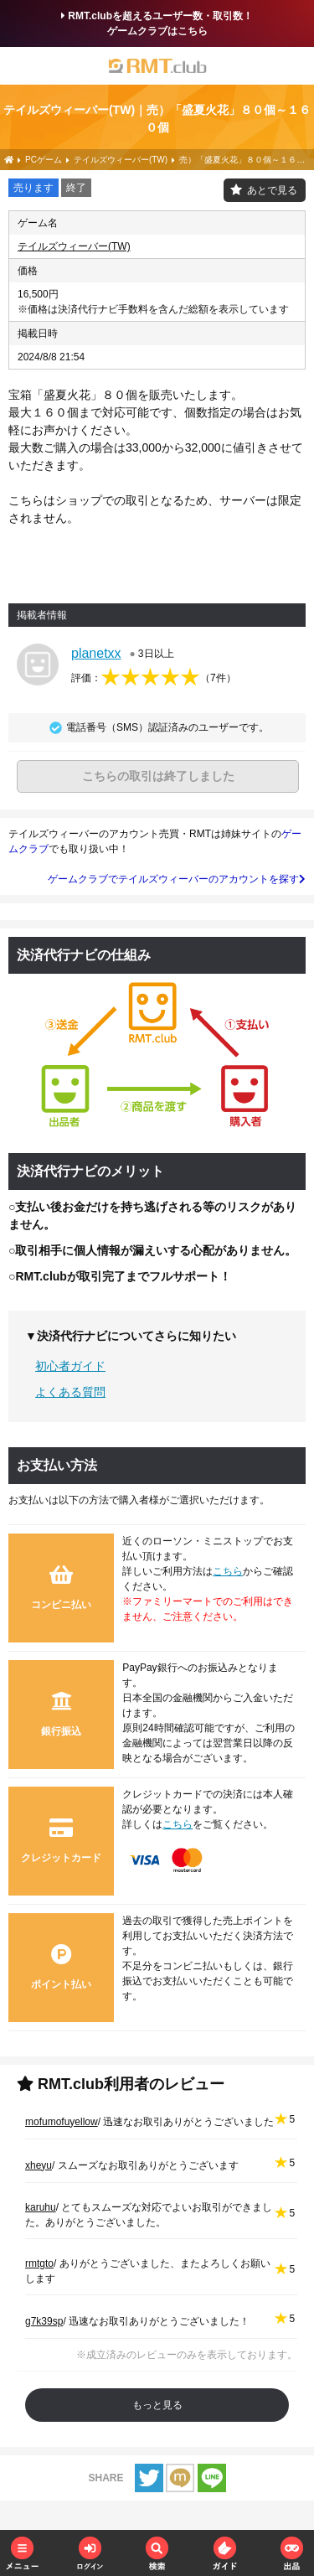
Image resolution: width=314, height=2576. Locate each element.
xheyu (38, 2165)
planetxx (96, 653)
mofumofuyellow (61, 2122)
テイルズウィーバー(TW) (74, 246)
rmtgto (39, 2263)
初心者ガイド (70, 1366)
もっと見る (157, 2405)
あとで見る (272, 190)
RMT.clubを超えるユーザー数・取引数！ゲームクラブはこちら (157, 23)
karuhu (40, 2207)
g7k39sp (44, 2321)
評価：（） (153, 678)
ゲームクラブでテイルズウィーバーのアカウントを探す (177, 879)
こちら (228, 1571)
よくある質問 (70, 1392)
